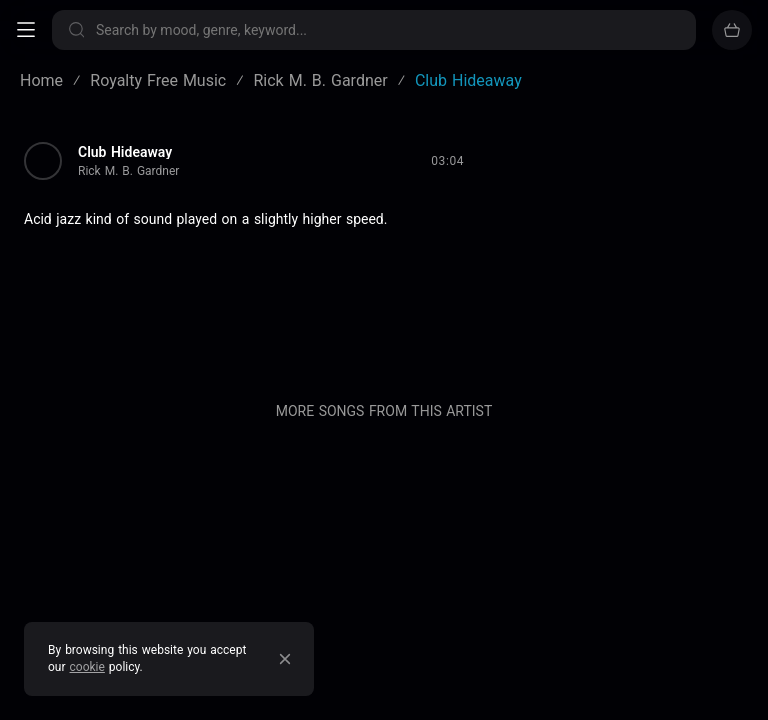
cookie (87, 667)
